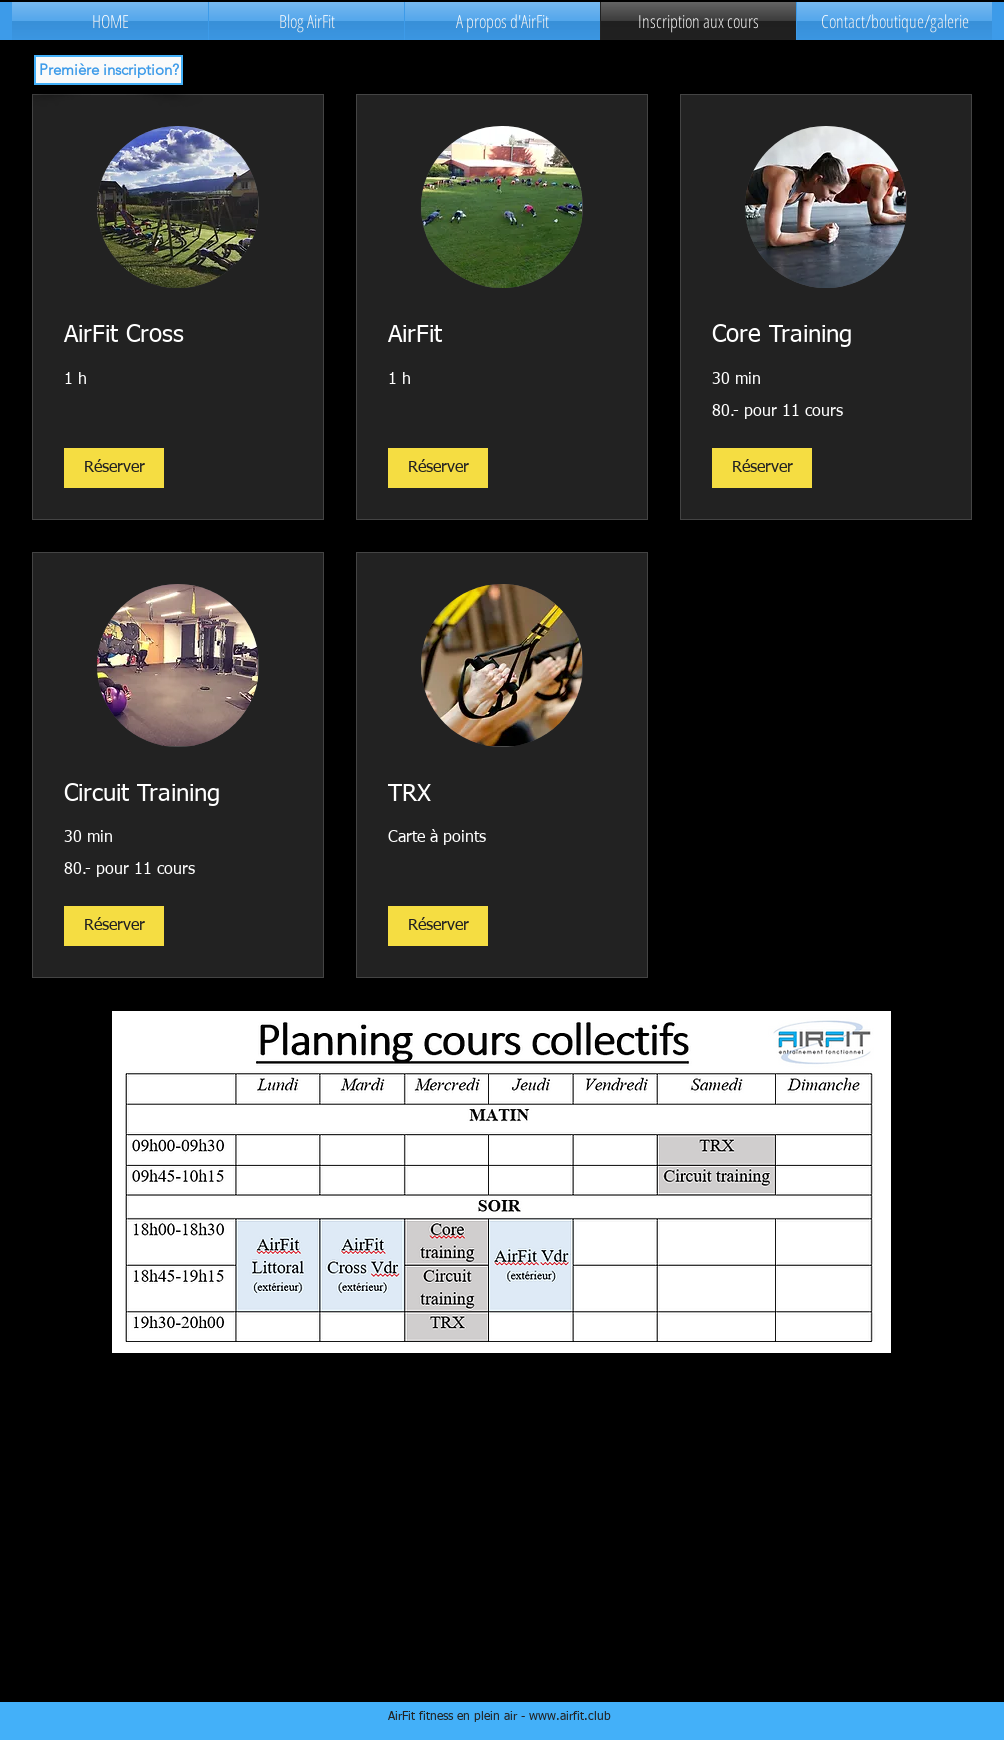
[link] (178, 336)
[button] (114, 468)
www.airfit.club (570, 1717)
